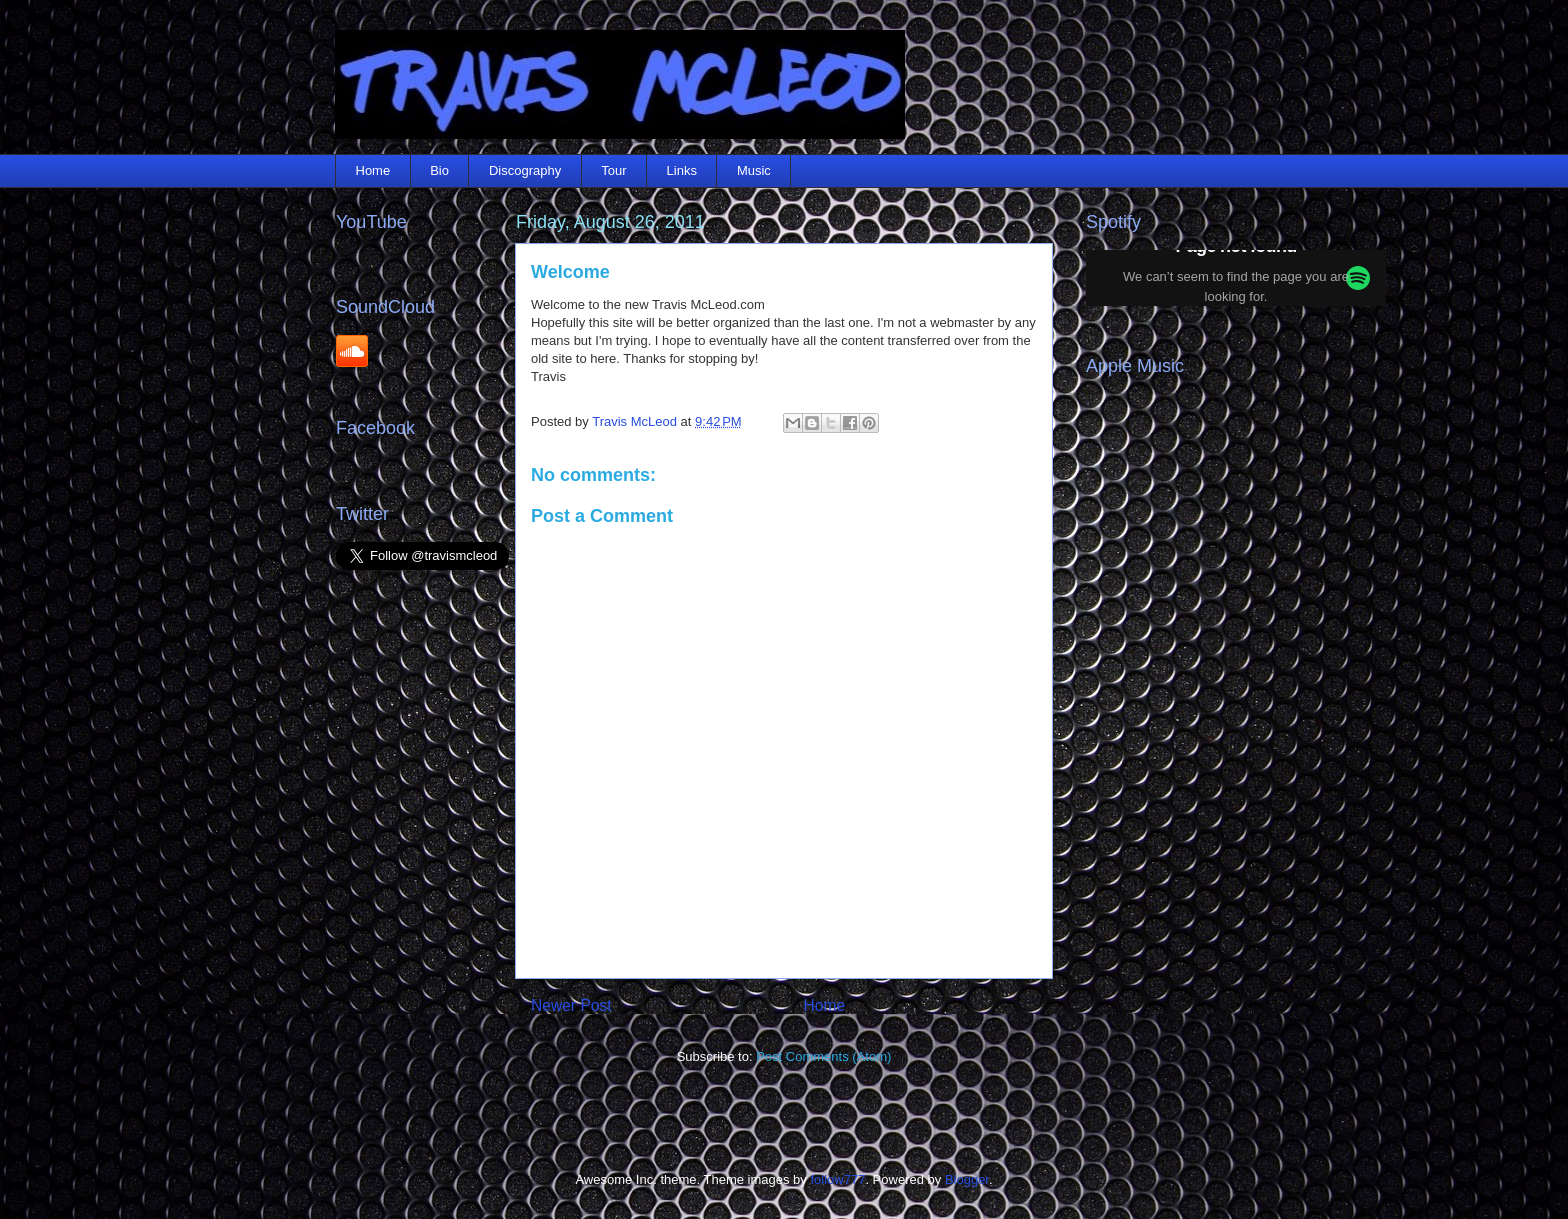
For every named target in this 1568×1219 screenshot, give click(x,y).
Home (373, 170)
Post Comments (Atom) (823, 1056)
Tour (613, 170)
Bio (439, 170)
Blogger (967, 1179)
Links (682, 170)
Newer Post (571, 1005)
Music (754, 170)
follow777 (837, 1179)
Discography (525, 170)
